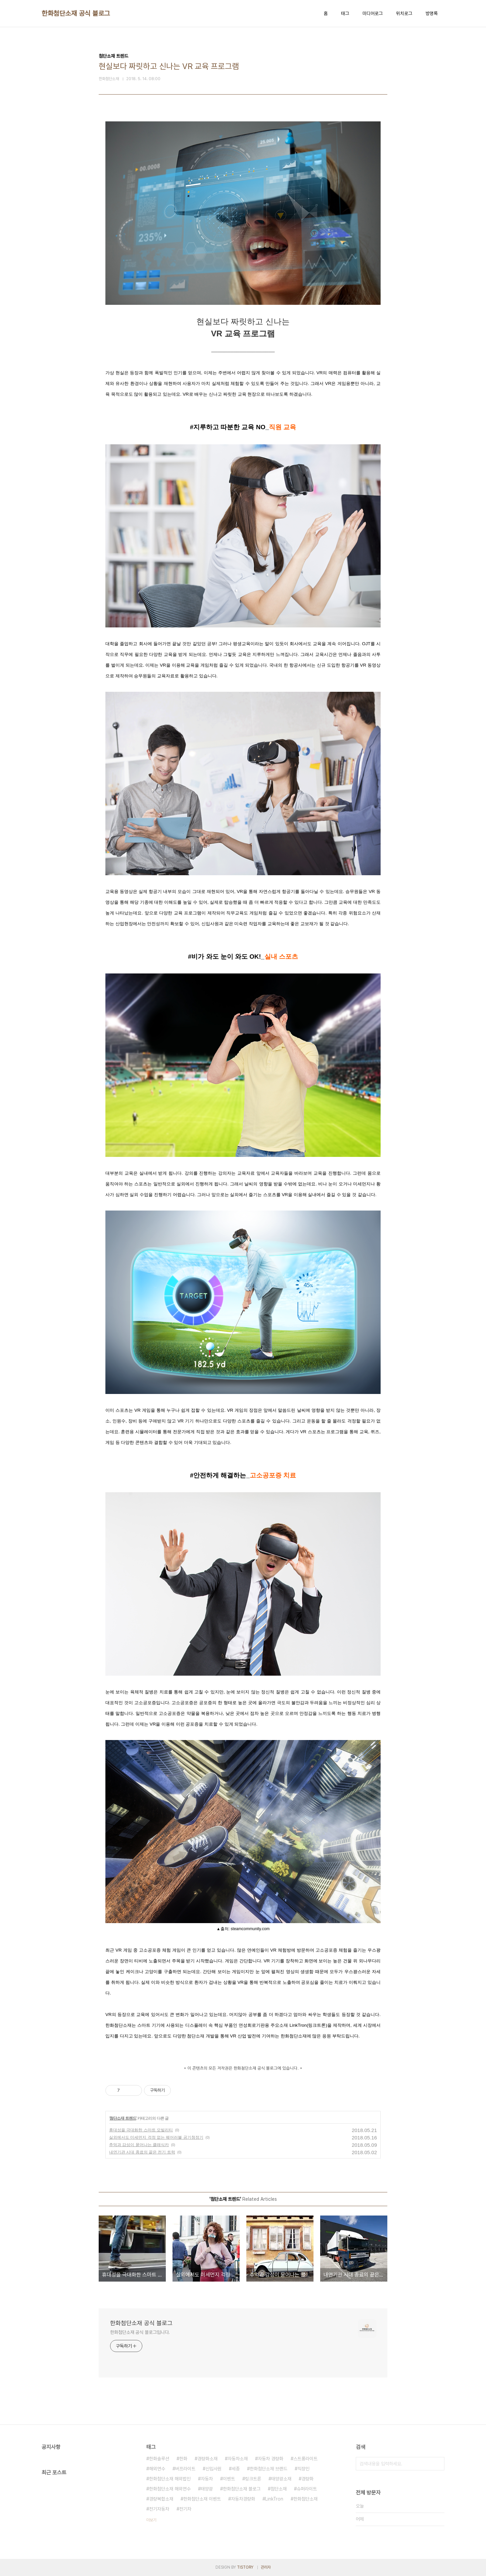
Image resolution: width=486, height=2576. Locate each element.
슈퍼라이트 (307, 2488)
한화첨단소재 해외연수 (170, 2488)
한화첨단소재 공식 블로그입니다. (140, 2332)
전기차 (185, 2509)
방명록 (432, 13)
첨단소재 (279, 2488)
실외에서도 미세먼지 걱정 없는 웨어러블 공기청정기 (156, 2137)
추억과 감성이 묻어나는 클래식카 (139, 2144)
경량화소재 (207, 2458)
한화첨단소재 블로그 (241, 2488)
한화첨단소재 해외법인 (170, 2478)
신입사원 (213, 2468)
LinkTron (274, 2499)
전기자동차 (159, 2509)
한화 (183, 2458)
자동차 (207, 2478)
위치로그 (404, 13)
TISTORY (245, 2567)
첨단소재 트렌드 (122, 2118)
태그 (345, 13)
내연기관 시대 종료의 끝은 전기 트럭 (142, 2152)
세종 (236, 2468)
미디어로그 (372, 13)
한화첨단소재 (305, 2499)
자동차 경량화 (270, 2458)
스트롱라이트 (305, 2458)
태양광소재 (281, 2478)
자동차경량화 (243, 2499)
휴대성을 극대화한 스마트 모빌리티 (141, 2130)
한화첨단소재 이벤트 (202, 2499)
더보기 (151, 2520)
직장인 (303, 2468)
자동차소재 (238, 2458)
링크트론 (253, 2478)
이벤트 (229, 2478)
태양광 (207, 2488)
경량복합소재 (161, 2499)
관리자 (266, 2567)
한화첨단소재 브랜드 (268, 2468)
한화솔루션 (159, 2458)
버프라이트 (185, 2468)
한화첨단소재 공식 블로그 (76, 13)
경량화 (307, 2478)
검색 (437, 2463)
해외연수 (157, 2468)
